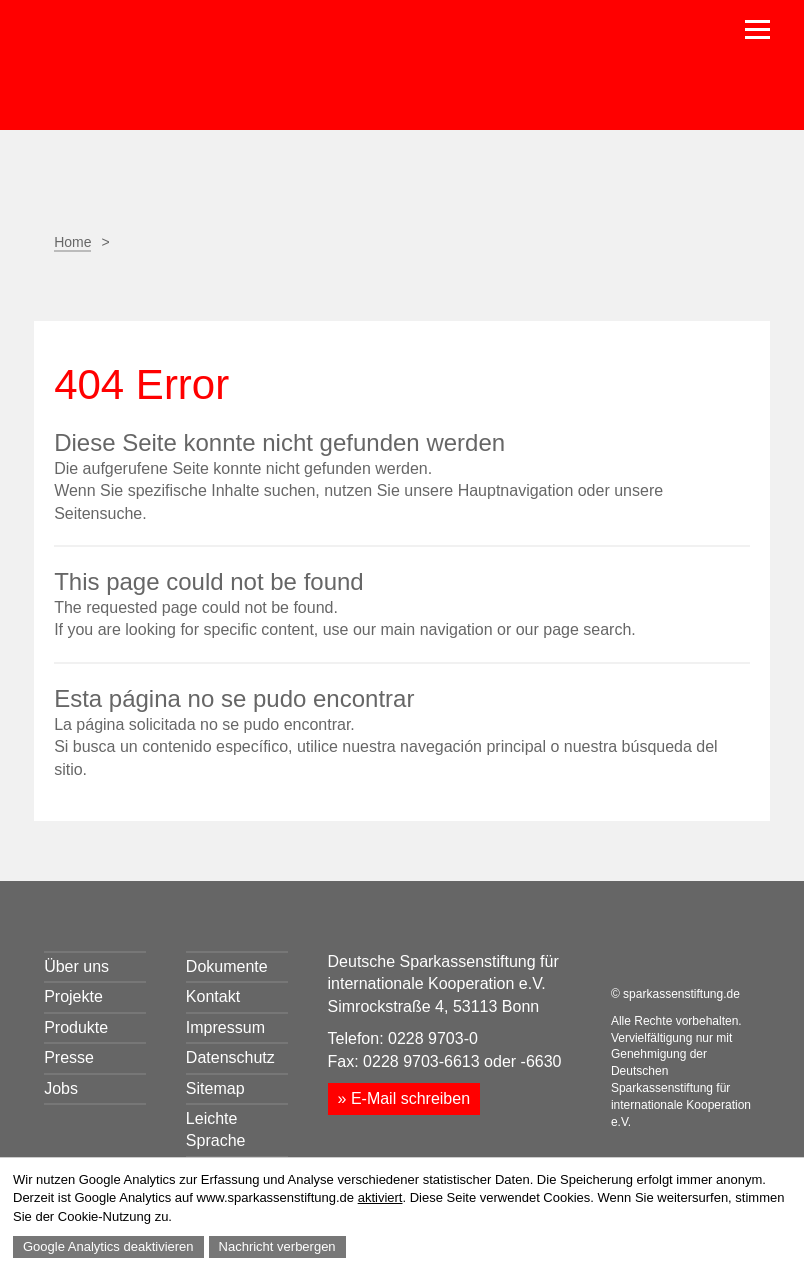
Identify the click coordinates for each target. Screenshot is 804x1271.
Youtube (706, 963)
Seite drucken (66, 288)
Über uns (76, 966)
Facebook (166, 288)
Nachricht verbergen (277, 1246)
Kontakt (213, 996)
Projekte (73, 996)
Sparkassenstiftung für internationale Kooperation (226, 68)
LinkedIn (661, 963)
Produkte (76, 1027)
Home (72, 242)
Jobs (61, 1088)
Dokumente (227, 966)
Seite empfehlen (116, 288)
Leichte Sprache (216, 1129)
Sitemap (215, 1088)
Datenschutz (230, 1057)
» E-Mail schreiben (404, 1098)
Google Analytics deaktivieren (108, 1246)
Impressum (225, 1027)
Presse (69, 1057)
